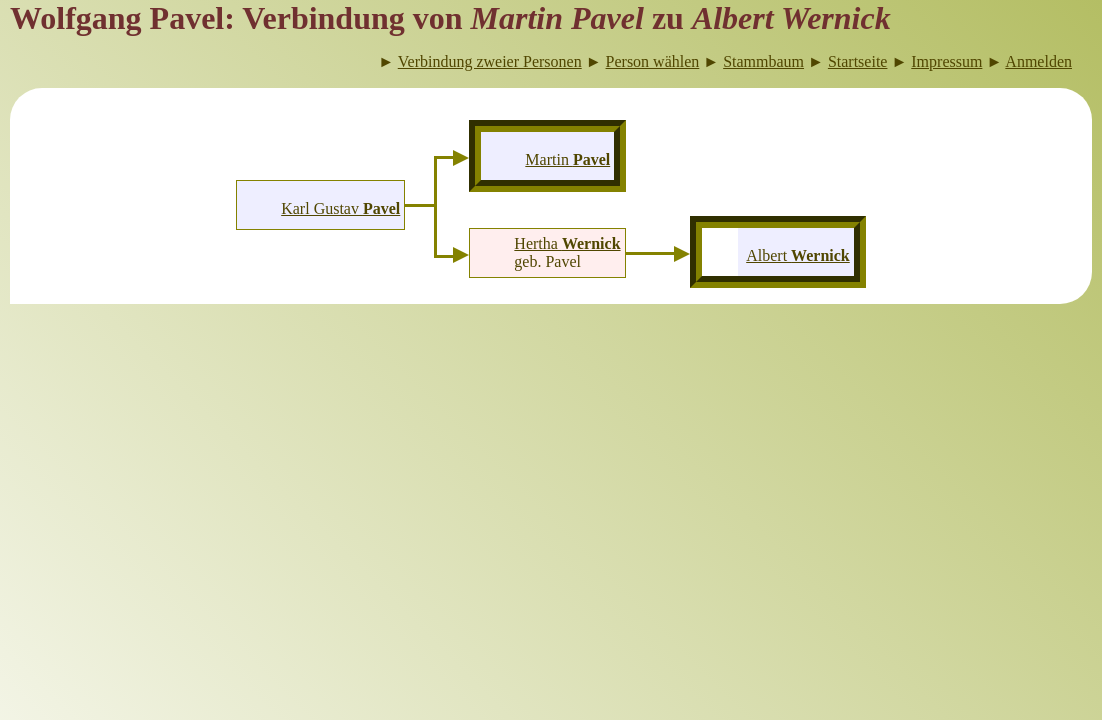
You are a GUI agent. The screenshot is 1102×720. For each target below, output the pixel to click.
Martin (567, 159)
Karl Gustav (340, 208)
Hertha (567, 243)
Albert (798, 255)
